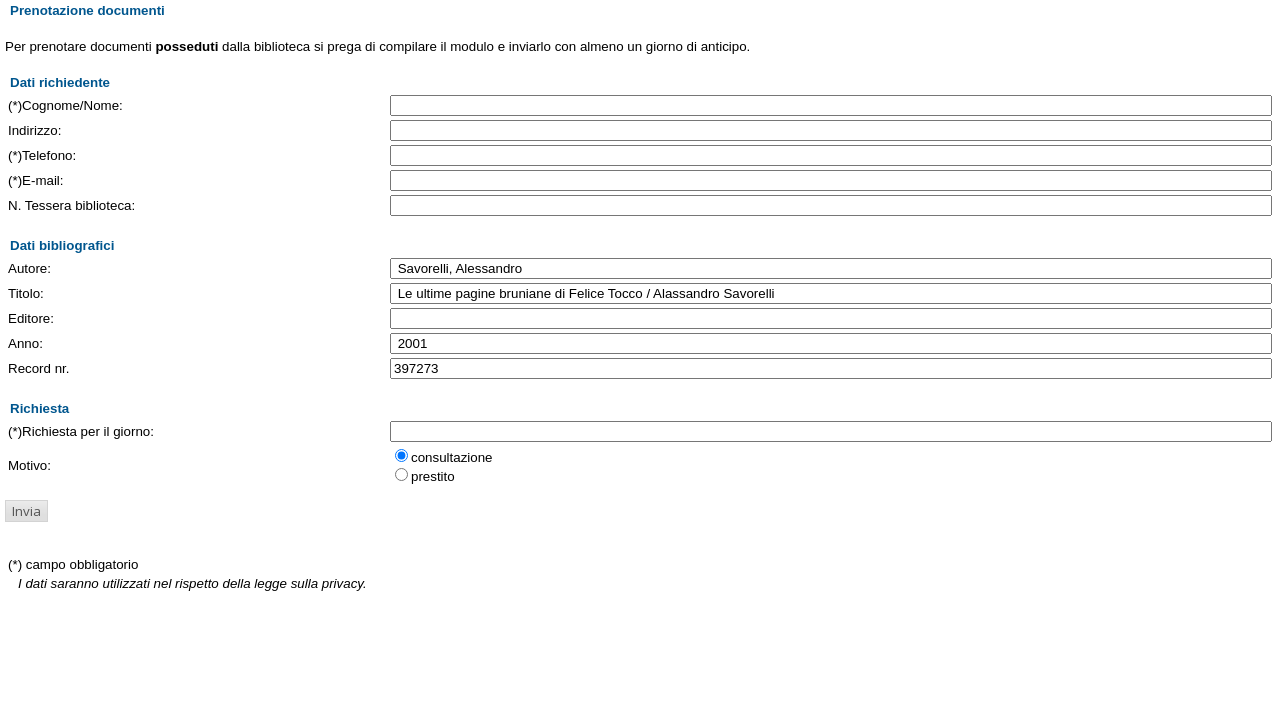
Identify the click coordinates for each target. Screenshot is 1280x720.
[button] (26, 511)
